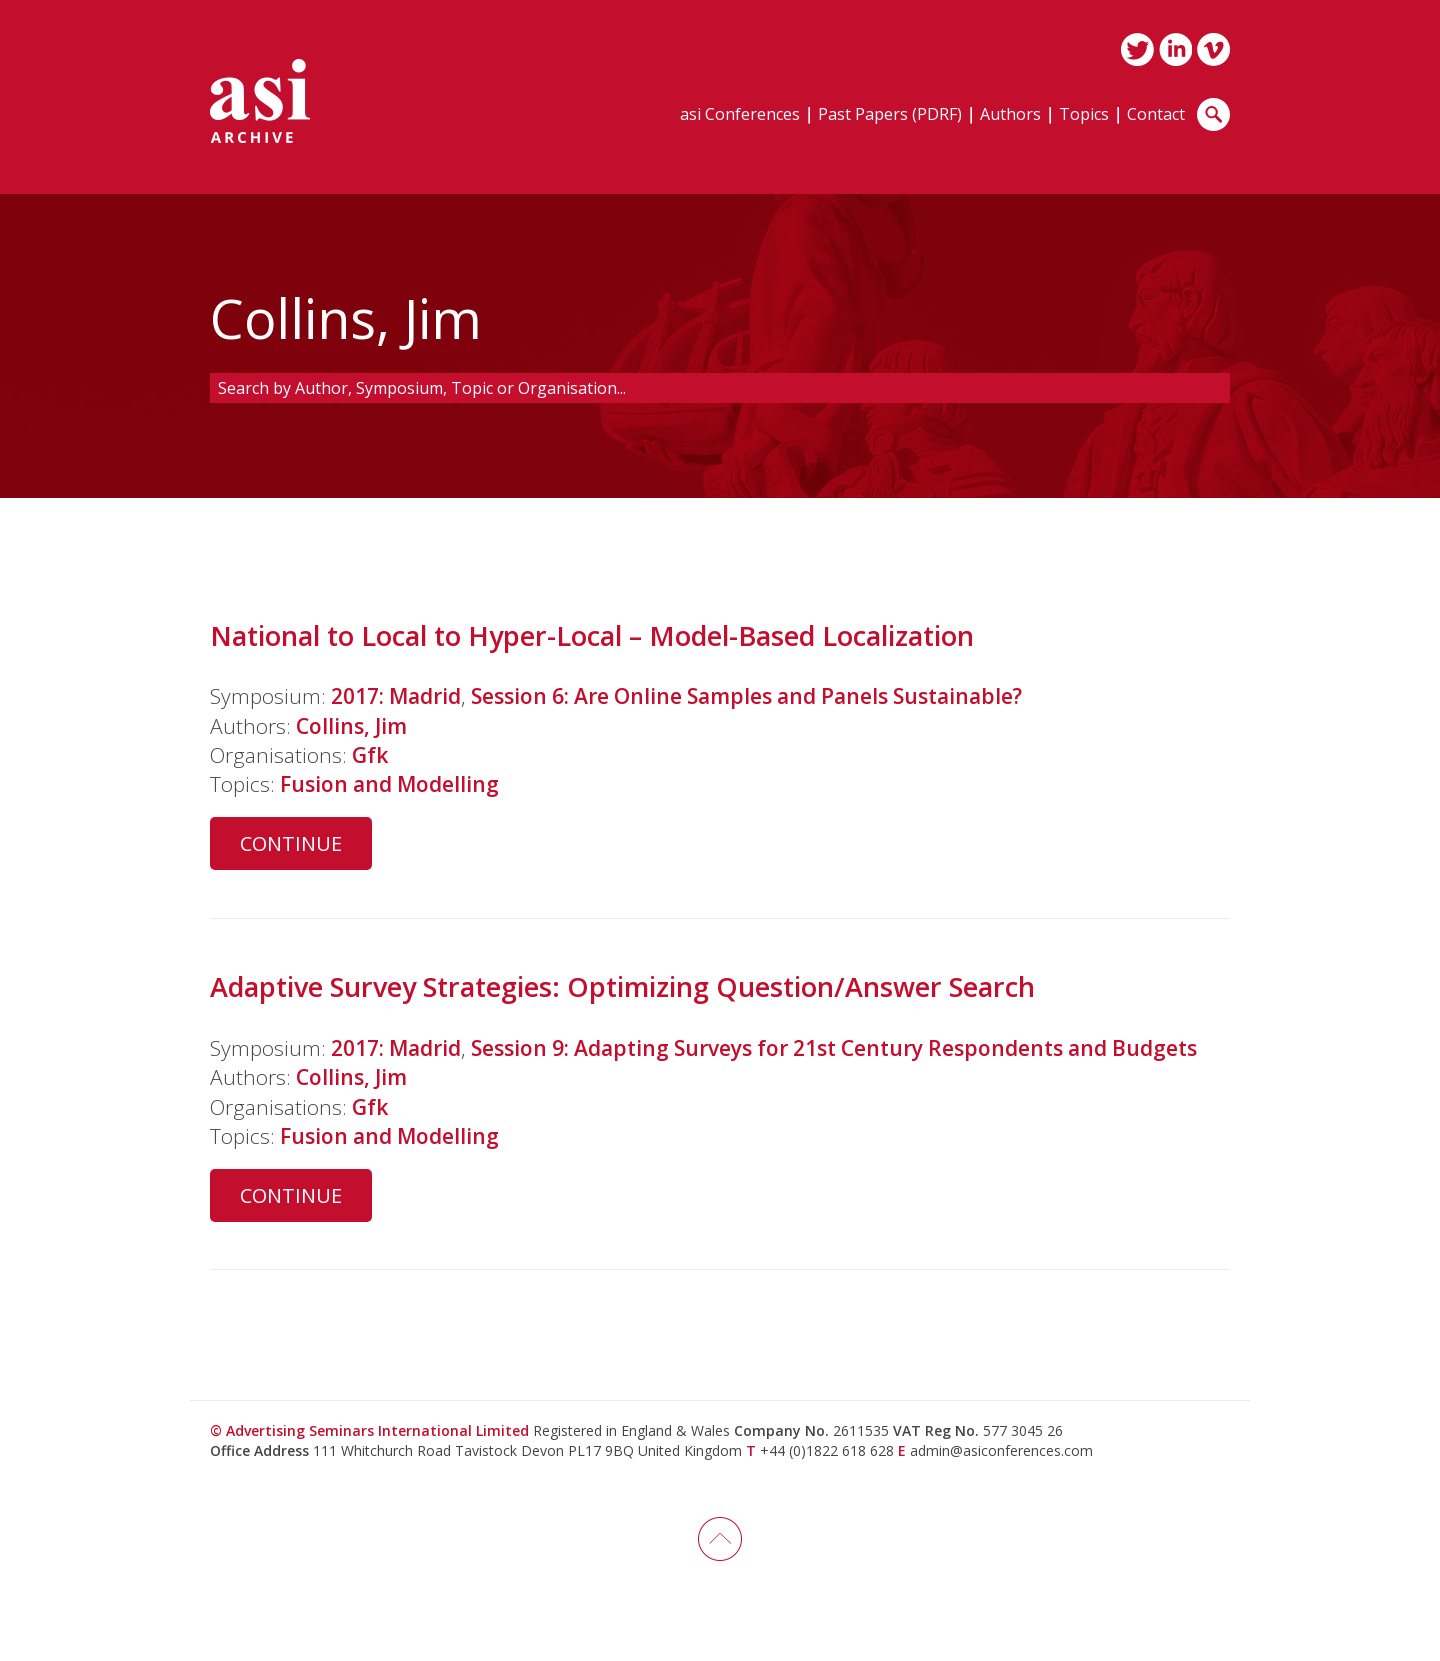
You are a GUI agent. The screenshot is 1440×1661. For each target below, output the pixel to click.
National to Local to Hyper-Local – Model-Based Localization (592, 635)
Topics (1084, 115)
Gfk (370, 755)
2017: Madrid (396, 696)
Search (1213, 114)
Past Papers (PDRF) (890, 115)
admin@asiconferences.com (1001, 1450)
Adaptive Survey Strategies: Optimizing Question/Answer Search (622, 986)
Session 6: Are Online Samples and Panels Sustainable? (746, 696)
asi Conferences (740, 115)
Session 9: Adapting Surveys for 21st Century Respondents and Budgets (834, 1048)
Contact (1156, 115)
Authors (1010, 115)
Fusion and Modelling (389, 784)
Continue (291, 843)
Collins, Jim (351, 726)
